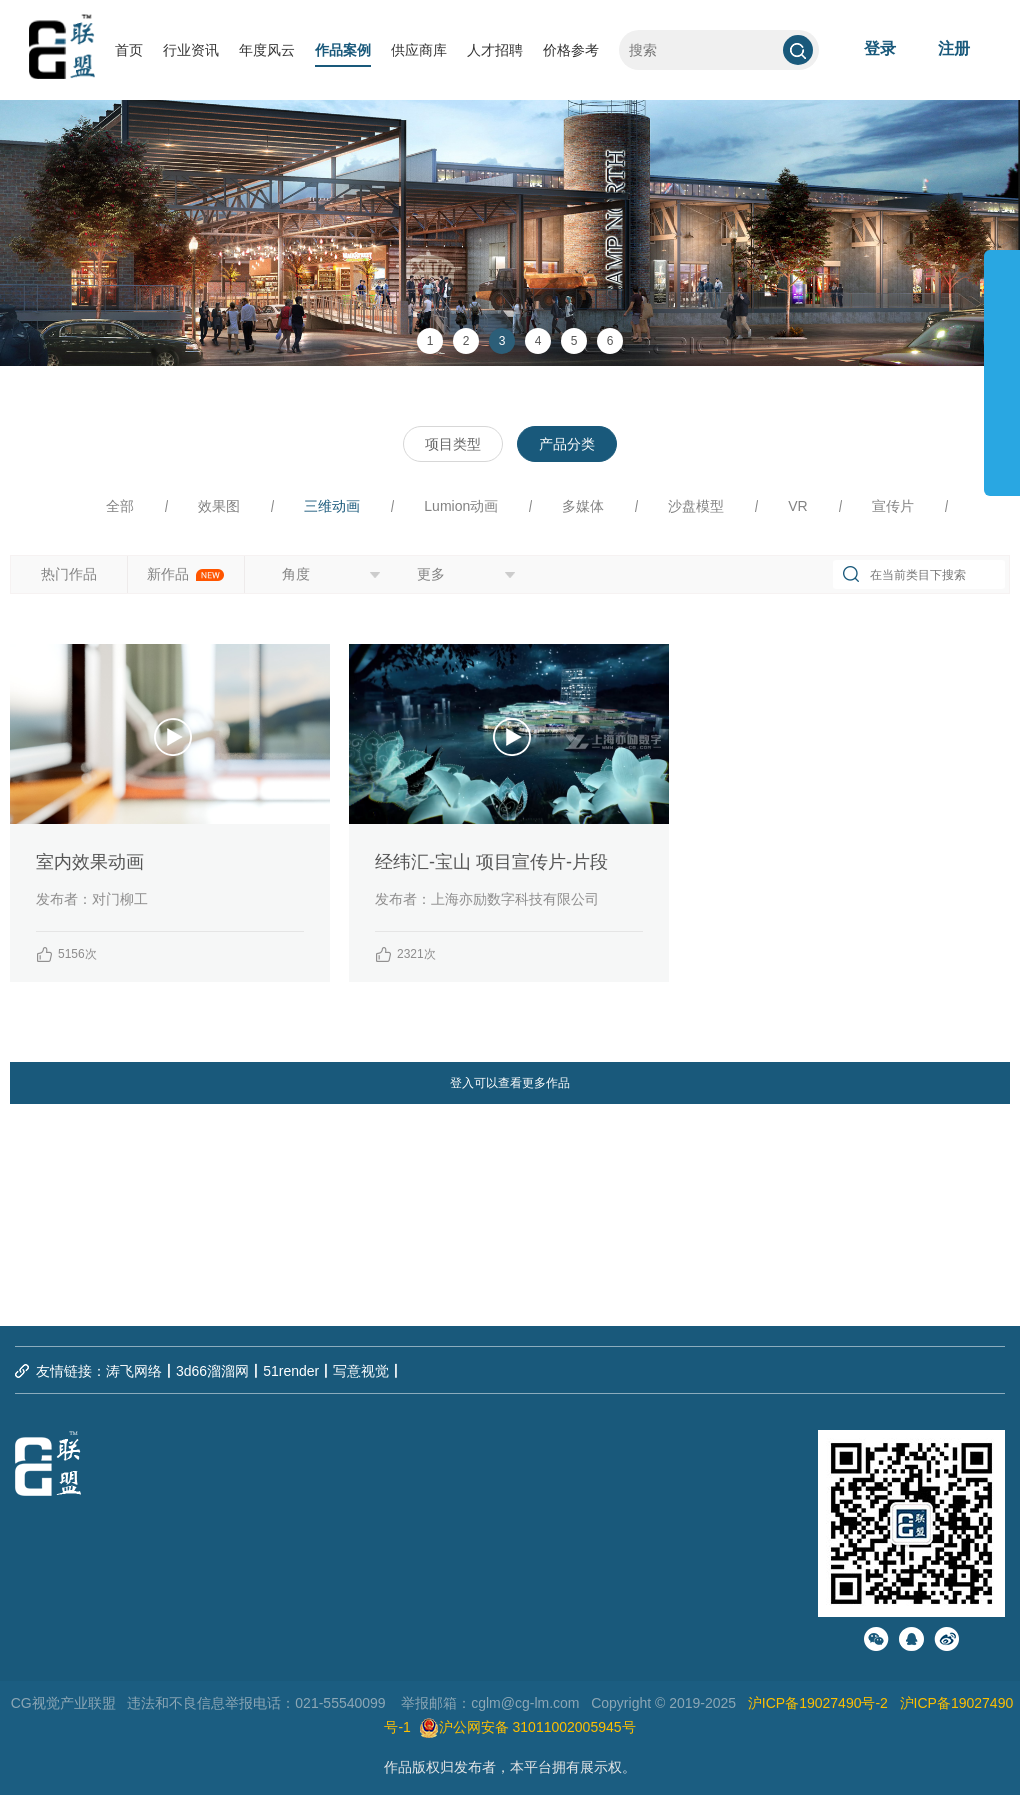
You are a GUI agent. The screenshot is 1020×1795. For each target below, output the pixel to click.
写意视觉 (361, 1371)
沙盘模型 (696, 506)
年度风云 (267, 50)
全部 (120, 506)
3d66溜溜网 (212, 1371)
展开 (1002, 364)
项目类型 (453, 444)
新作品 (186, 574)
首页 (129, 50)
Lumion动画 (461, 506)
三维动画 (332, 506)
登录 (880, 48)
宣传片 (893, 506)
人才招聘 (495, 50)
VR (797, 506)
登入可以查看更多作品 (510, 1083)
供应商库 (419, 50)
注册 (954, 48)
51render (291, 1371)
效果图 (219, 506)
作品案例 (343, 50)
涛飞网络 (134, 1371)
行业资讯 (191, 50)
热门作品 (69, 574)
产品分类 (567, 444)
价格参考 (571, 50)
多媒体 (583, 506)
